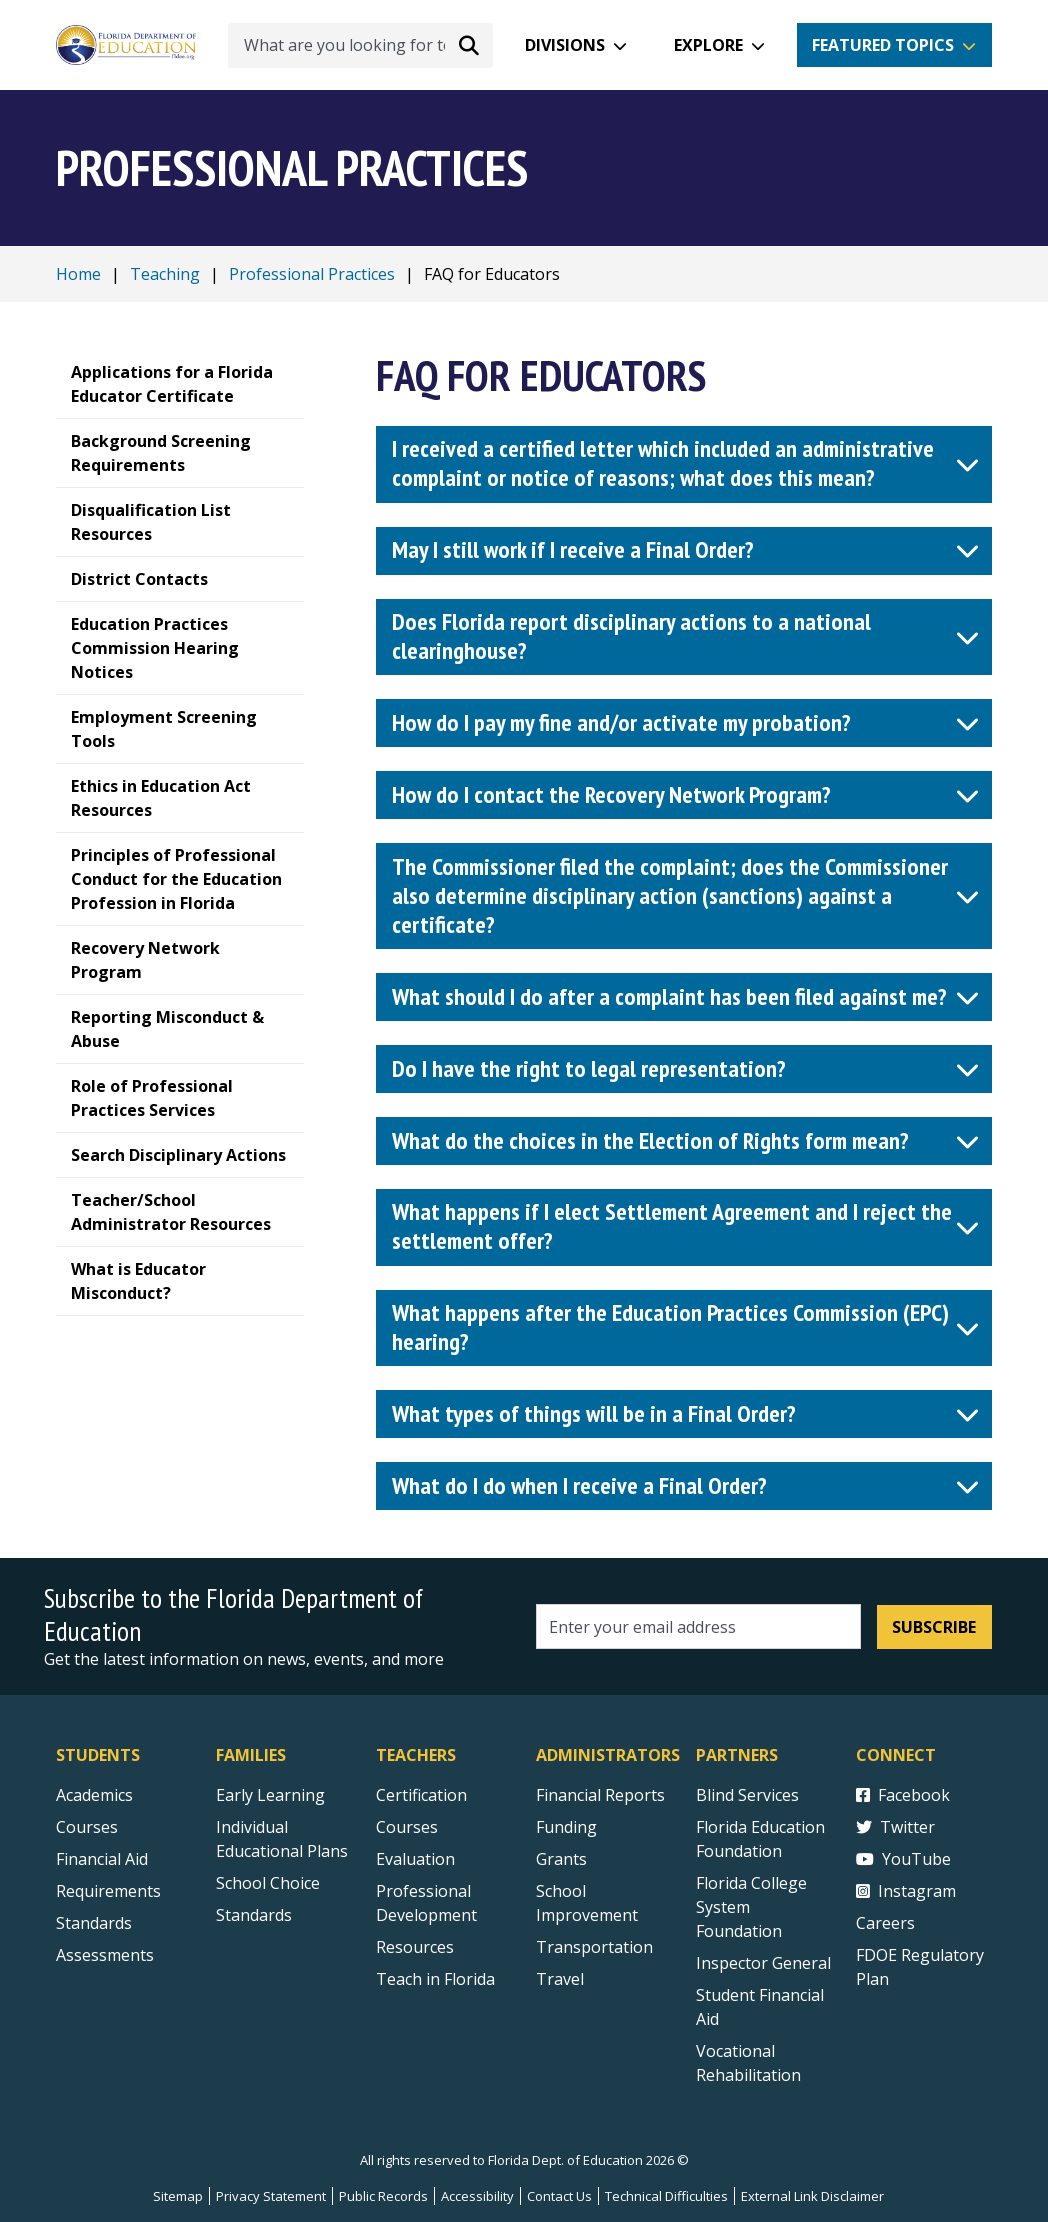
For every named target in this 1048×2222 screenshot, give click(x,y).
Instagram (906, 1891)
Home (78, 274)
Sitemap (178, 2196)
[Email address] (698, 1626)
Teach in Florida (435, 1979)
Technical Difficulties (666, 2196)
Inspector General (763, 1963)
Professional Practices (312, 274)
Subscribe (934, 1627)
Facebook (903, 1795)
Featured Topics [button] (883, 45)
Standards (254, 1915)
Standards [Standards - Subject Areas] (94, 1923)
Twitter (895, 1827)
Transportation (594, 1947)
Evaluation (415, 1859)
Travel (560, 1979)
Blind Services (747, 1795)
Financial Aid (102, 1859)
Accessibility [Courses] (477, 2196)
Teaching (165, 274)
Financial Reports (600, 1795)
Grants (561, 1859)
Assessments (105, 1955)
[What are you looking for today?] (360, 45)
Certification (421, 1795)
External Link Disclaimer (812, 2196)
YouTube (903, 1859)
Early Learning (270, 1795)
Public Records (383, 2196)
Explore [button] (708, 45)
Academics (94, 1795)
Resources (415, 1947)
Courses (87, 1827)
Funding (566, 1827)
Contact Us (559, 2196)
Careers (885, 1923)
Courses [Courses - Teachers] (407, 1827)
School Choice (268, 1883)
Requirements (108, 1891)
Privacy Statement (271, 2196)
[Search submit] (469, 45)
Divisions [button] (565, 45)
